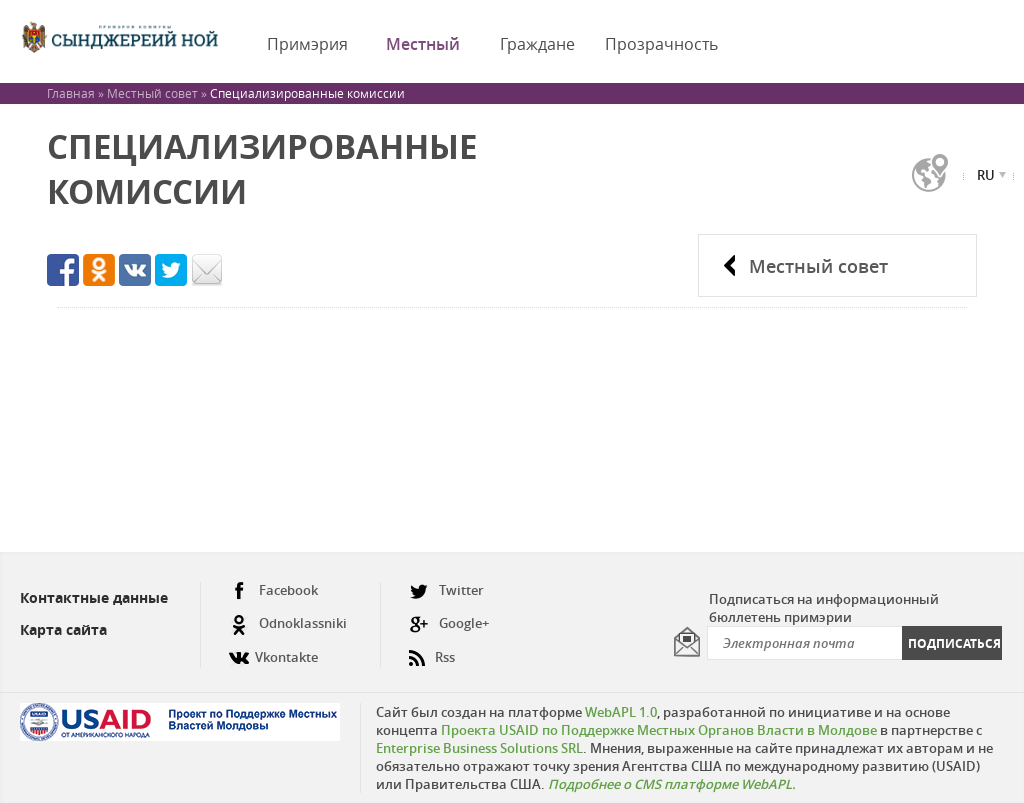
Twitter (446, 590)
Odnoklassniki (288, 623)
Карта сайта (63, 629)
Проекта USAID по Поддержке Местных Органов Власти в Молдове (659, 730)
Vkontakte (273, 649)
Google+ (449, 623)
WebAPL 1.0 (621, 712)
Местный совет (818, 266)
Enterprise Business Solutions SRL (479, 748)
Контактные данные (94, 597)
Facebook (273, 590)
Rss (432, 649)
